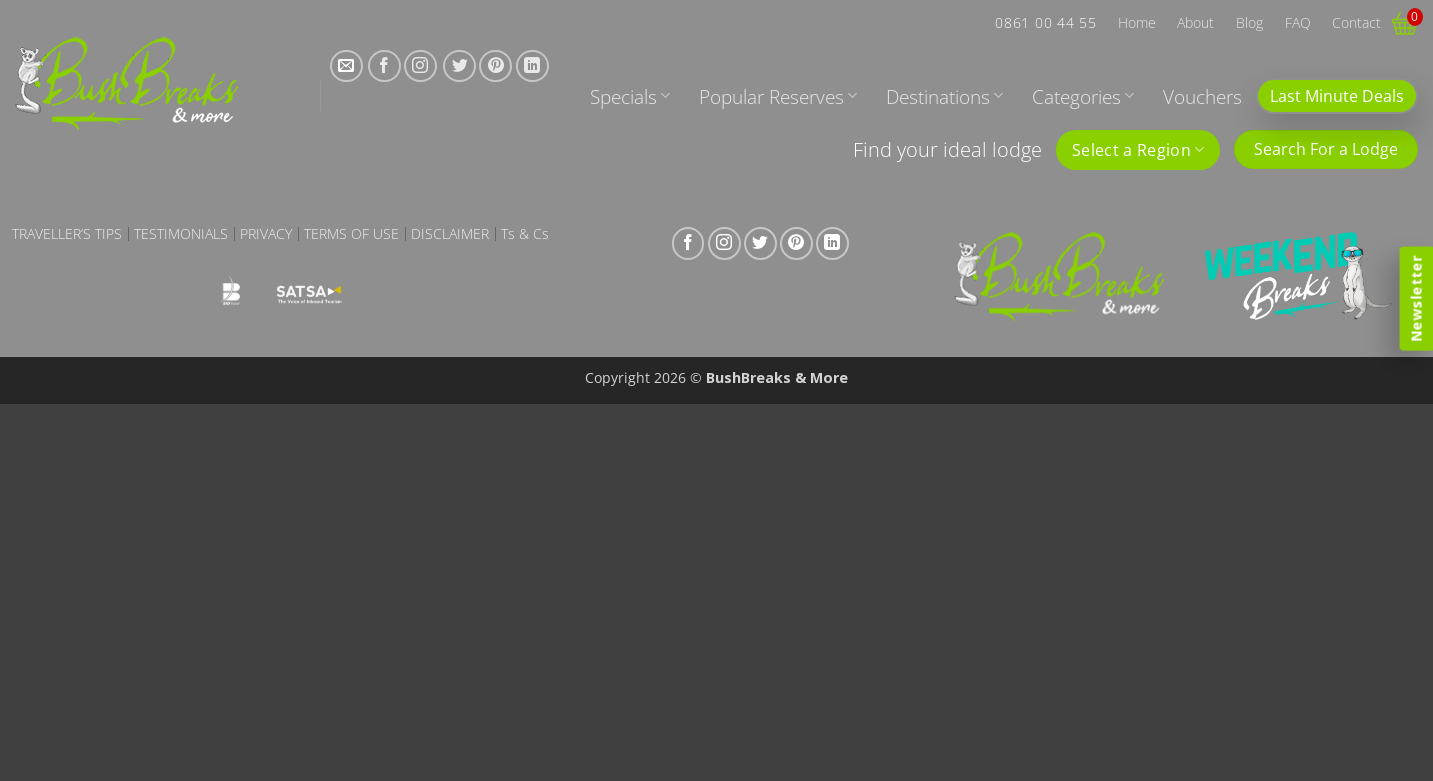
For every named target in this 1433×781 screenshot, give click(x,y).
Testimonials (181, 234)
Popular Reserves (778, 96)
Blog (1249, 22)
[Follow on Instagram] (420, 66)
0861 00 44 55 (1045, 22)
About (1195, 22)
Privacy (266, 234)
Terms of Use (351, 234)
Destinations (944, 96)
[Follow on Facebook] (384, 66)
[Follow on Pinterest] (495, 66)
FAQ (1298, 22)
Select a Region (1138, 150)
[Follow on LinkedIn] (532, 66)
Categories (1083, 96)
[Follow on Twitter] (459, 66)
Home (1137, 22)
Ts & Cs (525, 234)
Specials (630, 96)
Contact (1356, 22)
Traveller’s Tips (67, 234)
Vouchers (1202, 96)
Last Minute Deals (1337, 96)
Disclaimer (450, 234)
